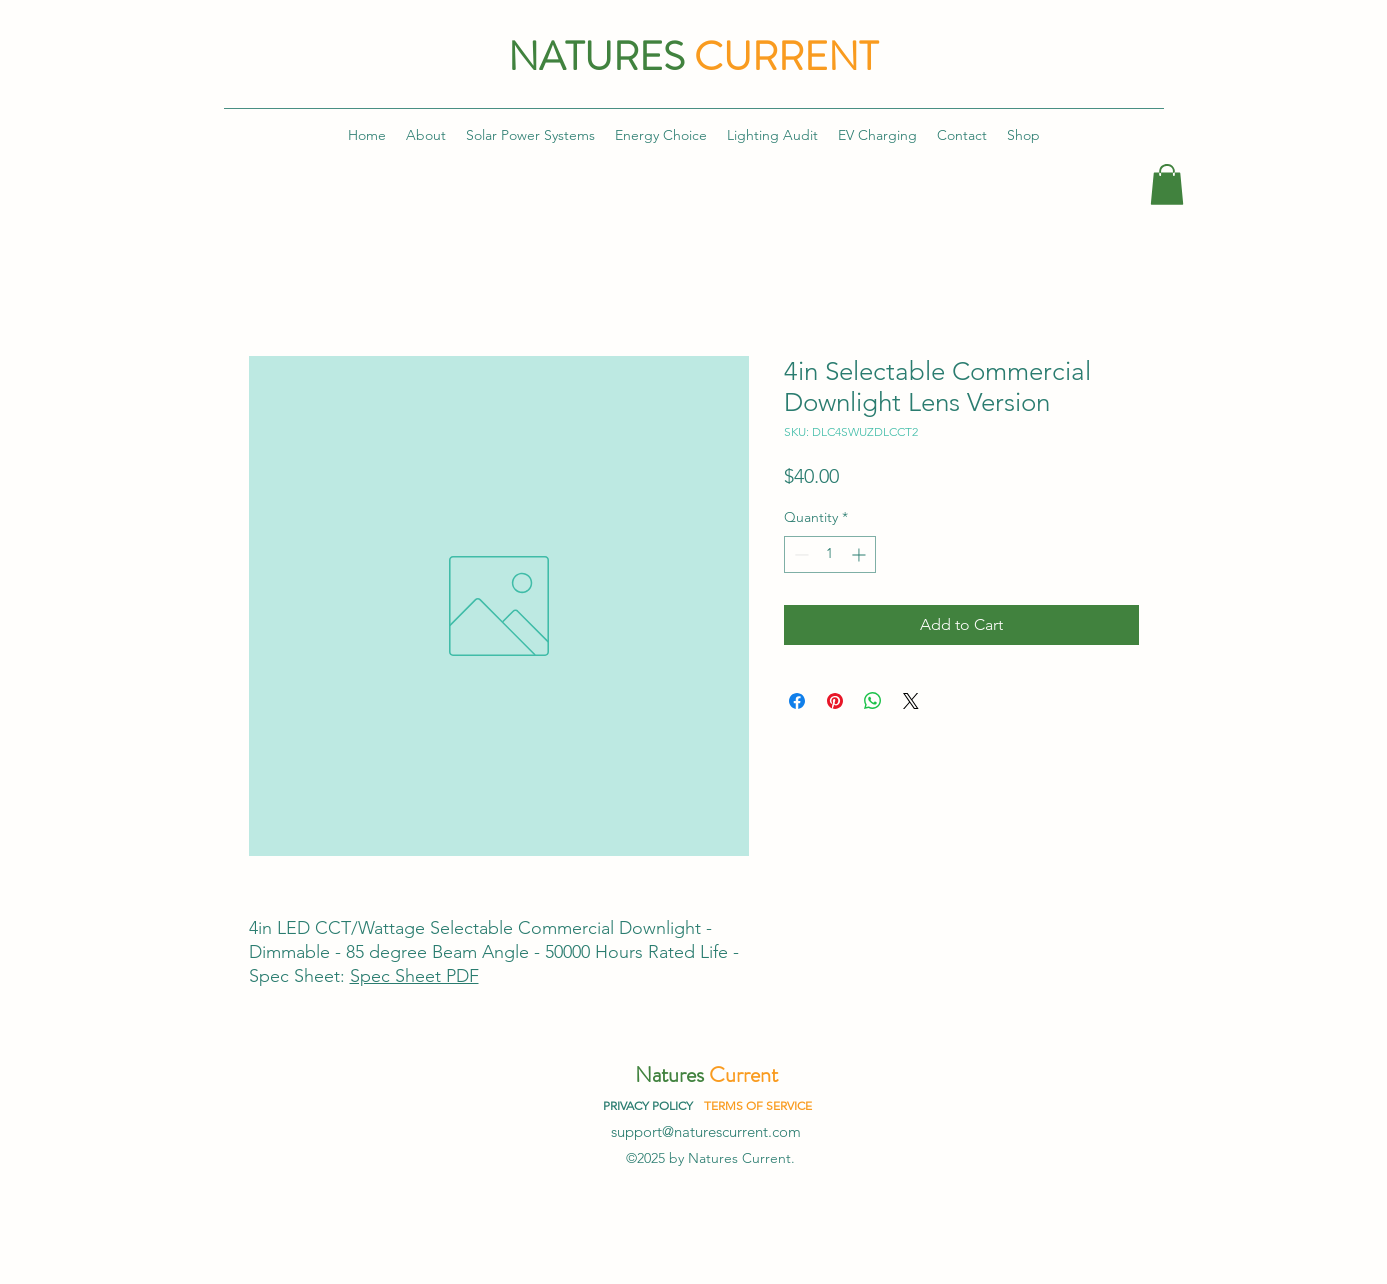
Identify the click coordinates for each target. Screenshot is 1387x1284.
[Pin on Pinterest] (835, 701)
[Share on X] (911, 701)
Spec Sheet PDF (414, 976)
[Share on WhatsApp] (873, 701)
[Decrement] (799, 554)
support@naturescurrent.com (706, 1131)
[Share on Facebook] (797, 701)
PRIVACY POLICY (648, 1105)
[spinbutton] (830, 554)
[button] (1167, 184)
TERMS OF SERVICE (758, 1105)
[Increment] (860, 554)
